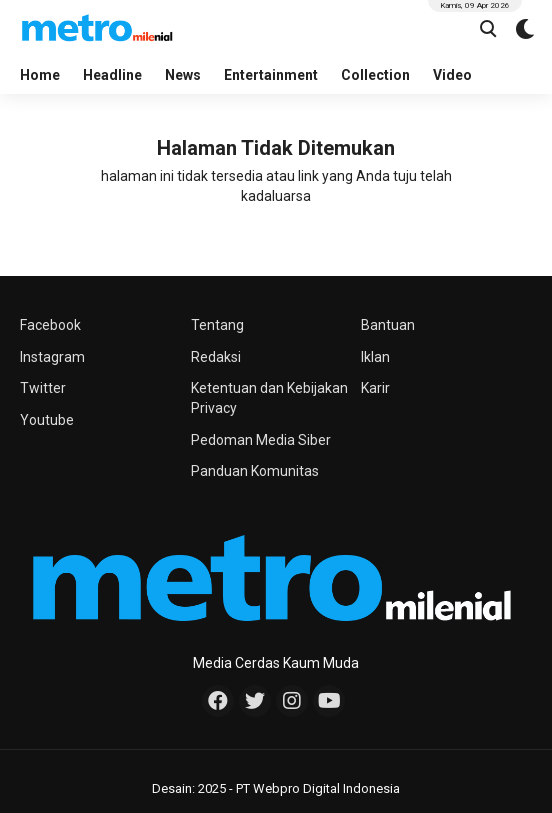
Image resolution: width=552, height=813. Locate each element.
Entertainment (271, 75)
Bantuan (388, 325)
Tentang (217, 325)
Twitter (43, 388)
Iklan (375, 357)
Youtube (47, 420)
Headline (112, 75)
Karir (375, 388)
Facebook (50, 325)
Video (452, 75)
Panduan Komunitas (255, 471)
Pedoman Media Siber (261, 440)
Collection (375, 75)
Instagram (52, 357)
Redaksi (216, 357)
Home (40, 75)
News (183, 75)
